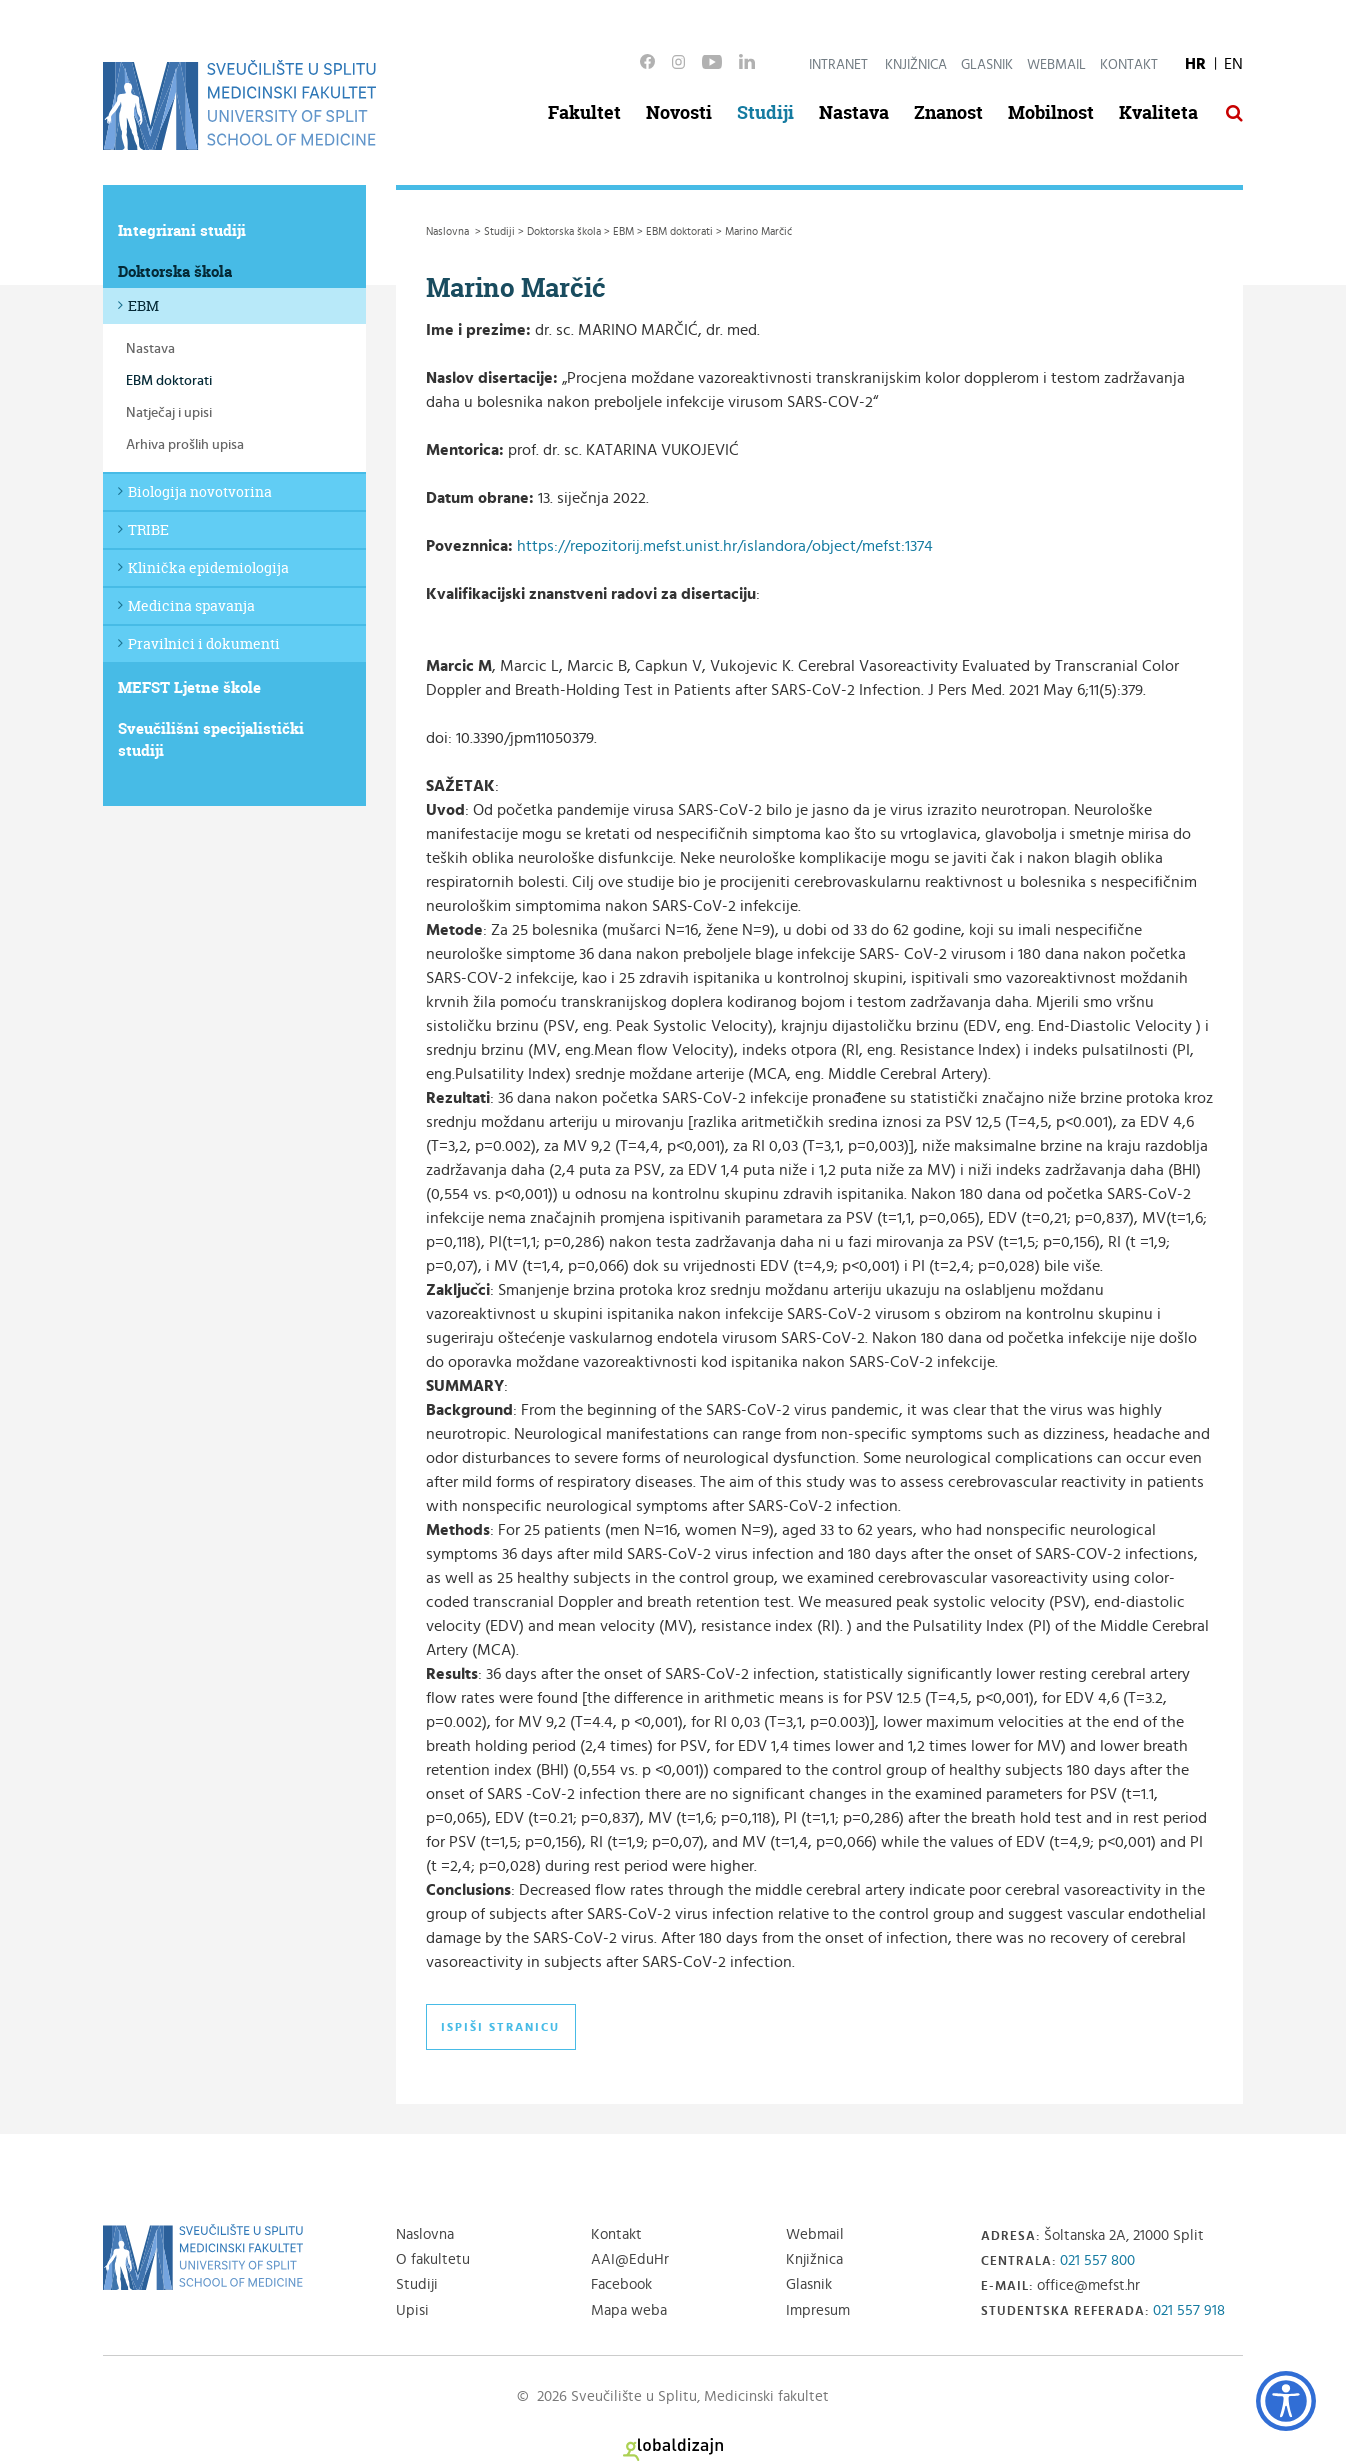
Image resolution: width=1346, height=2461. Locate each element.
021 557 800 (1097, 2260)
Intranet (838, 65)
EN (1233, 64)
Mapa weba (629, 2310)
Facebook (621, 2284)
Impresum (818, 2310)
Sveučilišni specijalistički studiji (211, 739)
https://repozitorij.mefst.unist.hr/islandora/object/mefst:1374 (725, 546)
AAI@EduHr (630, 2259)
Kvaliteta (1158, 112)
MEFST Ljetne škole (189, 687)
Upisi (412, 2310)
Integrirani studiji (182, 230)
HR (1195, 64)
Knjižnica (916, 65)
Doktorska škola (175, 271)
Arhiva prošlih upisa (185, 445)
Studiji (765, 112)
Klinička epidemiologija (208, 567)
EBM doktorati (169, 381)
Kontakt (1129, 65)
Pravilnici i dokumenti (204, 643)
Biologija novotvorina (200, 491)
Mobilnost (1051, 112)
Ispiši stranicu (500, 2027)
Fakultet (584, 112)
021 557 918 (1189, 2310)
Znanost (948, 112)
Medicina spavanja (191, 605)
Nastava (854, 112)
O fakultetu (433, 2259)
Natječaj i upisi (169, 413)
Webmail (1056, 65)
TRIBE (148, 529)
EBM (143, 305)
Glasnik (987, 65)
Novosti (679, 112)
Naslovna (425, 2234)
